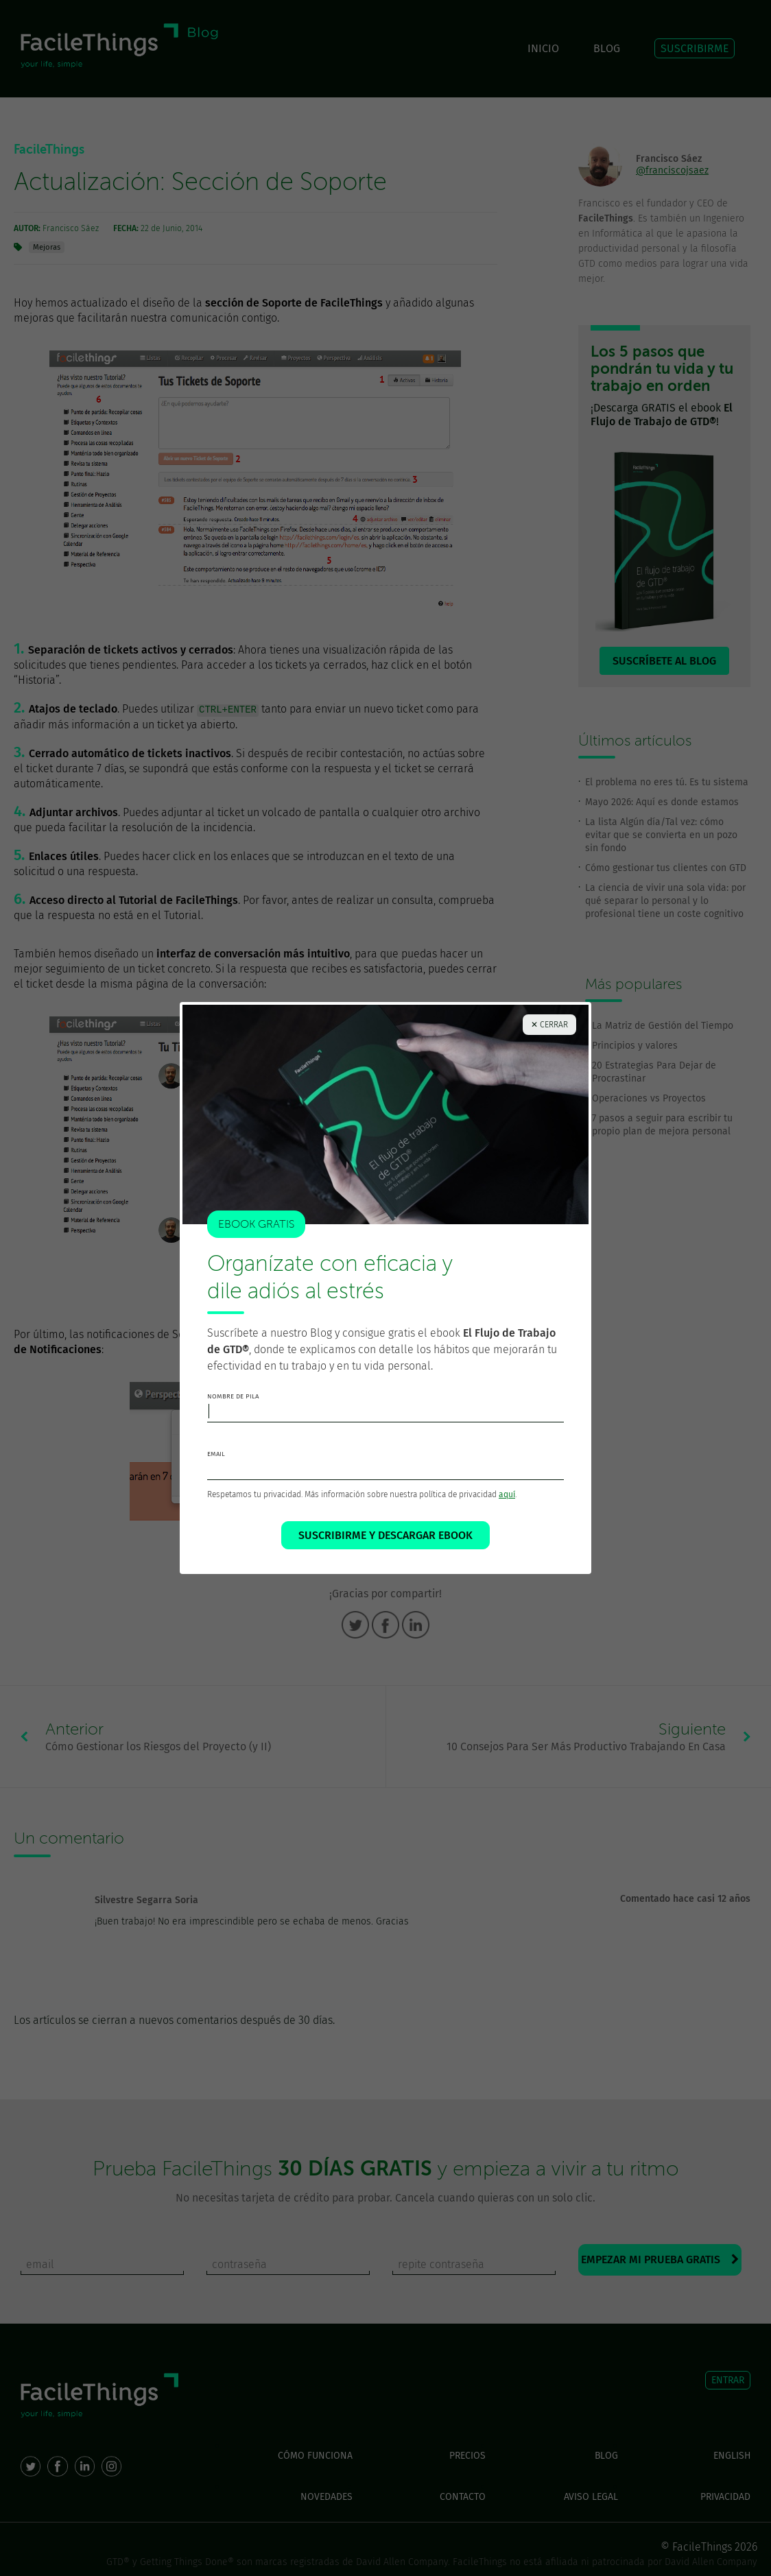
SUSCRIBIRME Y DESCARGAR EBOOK (385, 1535)
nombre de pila (233, 1396)
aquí (507, 1494)
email (216, 1454)
